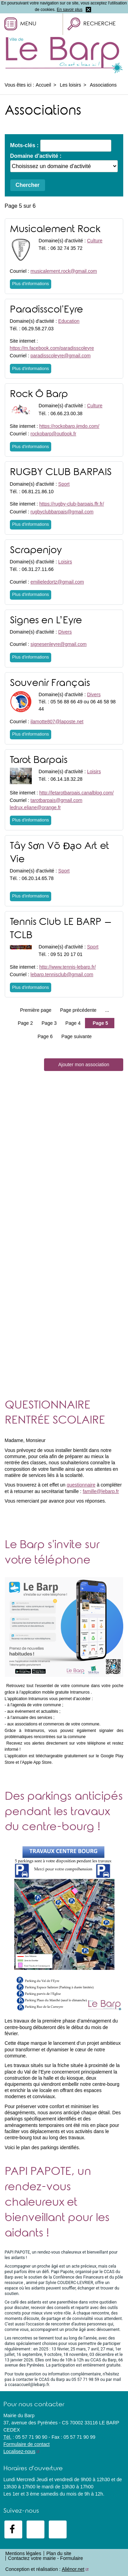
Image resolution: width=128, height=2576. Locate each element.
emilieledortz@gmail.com (57, 582)
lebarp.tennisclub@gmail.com (61, 974)
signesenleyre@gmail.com (58, 644)
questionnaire (81, 1485)
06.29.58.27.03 (38, 328)
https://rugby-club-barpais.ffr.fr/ (71, 504)
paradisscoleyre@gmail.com (60, 355)
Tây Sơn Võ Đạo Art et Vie (59, 853)
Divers (65, 632)
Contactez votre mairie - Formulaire (45, 2558)
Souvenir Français (50, 684)
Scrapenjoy (36, 551)
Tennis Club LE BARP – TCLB (61, 929)
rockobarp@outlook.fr (53, 433)
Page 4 (73, 1023)
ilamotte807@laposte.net (56, 721)
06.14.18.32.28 (66, 779)
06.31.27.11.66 (38, 569)
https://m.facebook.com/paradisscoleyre (52, 348)
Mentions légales (23, 2553)
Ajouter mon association (83, 1064)
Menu (28, 24)
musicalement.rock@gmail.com (63, 271)
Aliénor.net (73, 2569)
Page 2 (25, 1023)
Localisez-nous (19, 2451)
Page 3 (49, 1023)
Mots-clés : (24, 145)
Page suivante (76, 1036)
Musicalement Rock (55, 230)
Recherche (99, 24)
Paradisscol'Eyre (46, 310)
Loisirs (65, 561)
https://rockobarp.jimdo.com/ (69, 426)
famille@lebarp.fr (101, 1491)
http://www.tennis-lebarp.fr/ (67, 967)
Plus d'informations (30, 283)
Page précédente (78, 1010)
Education (69, 321)
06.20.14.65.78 (38, 878)
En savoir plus (69, 9)
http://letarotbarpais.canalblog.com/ (76, 792)
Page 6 (45, 1036)
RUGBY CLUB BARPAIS (61, 473)
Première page (36, 1010)
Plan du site (58, 2553)
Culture (94, 240)
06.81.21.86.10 (38, 491)
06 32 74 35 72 (66, 248)
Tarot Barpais (39, 761)
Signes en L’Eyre (46, 621)
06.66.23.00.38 (66, 413)
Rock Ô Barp (39, 395)
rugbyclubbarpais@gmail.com (62, 511)
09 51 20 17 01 (66, 954)
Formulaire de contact (26, 2444)
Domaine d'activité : (36, 156)
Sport (64, 484)
